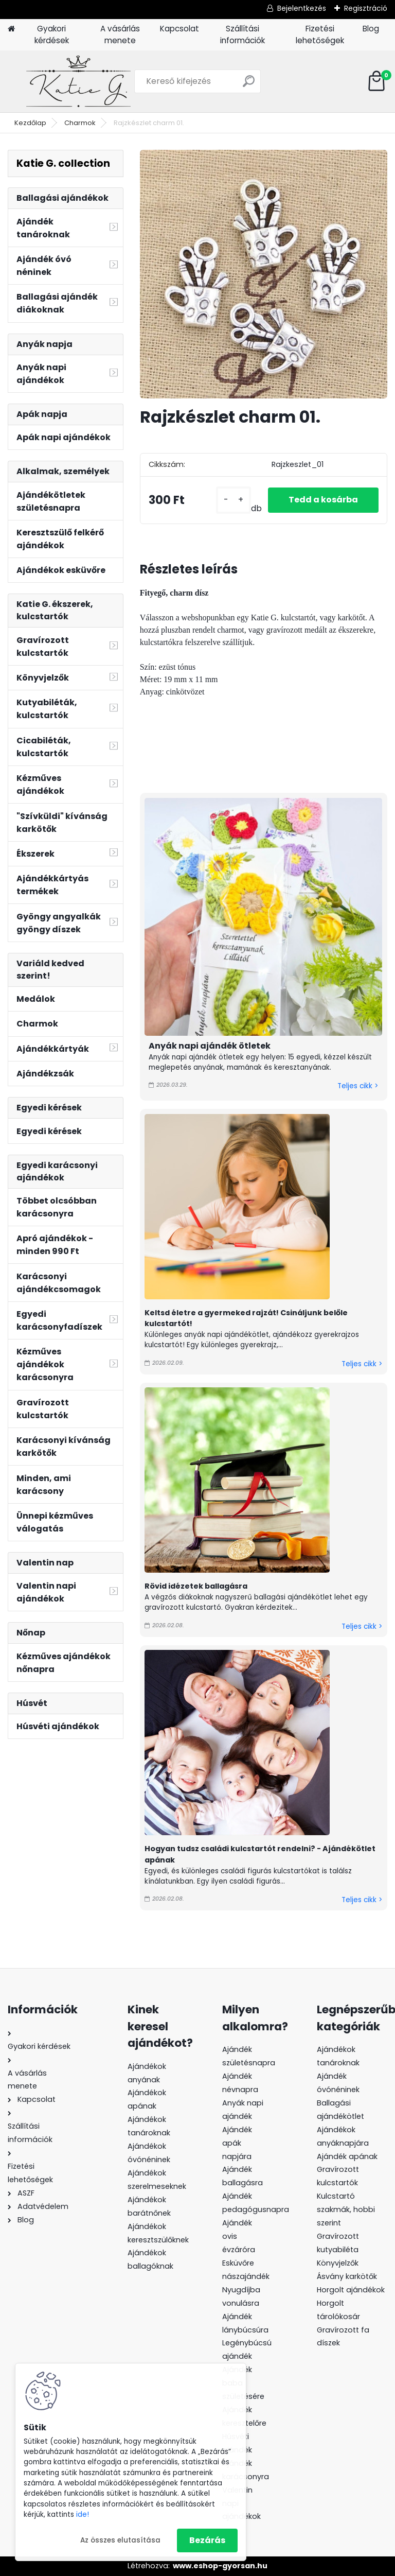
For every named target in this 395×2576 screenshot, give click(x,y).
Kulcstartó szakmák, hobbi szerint (346, 2209)
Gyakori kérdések (51, 34)
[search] (249, 85)
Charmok (80, 123)
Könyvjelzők (337, 2263)
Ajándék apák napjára (237, 2143)
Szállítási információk (242, 34)
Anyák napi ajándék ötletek (210, 1046)
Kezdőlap (30, 123)
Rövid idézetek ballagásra (196, 1586)
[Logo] (78, 81)
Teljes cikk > (357, 1086)
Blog (371, 28)
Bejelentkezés (301, 8)
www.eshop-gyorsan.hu (220, 2566)
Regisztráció (365, 8)
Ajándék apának (348, 2156)
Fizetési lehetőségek (320, 34)
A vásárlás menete (120, 34)
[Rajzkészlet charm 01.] (263, 274)
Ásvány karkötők (347, 2276)
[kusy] (233, 500)
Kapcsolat (179, 28)
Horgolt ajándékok (351, 2290)
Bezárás (207, 2540)
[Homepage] (11, 29)
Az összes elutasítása (120, 2540)
